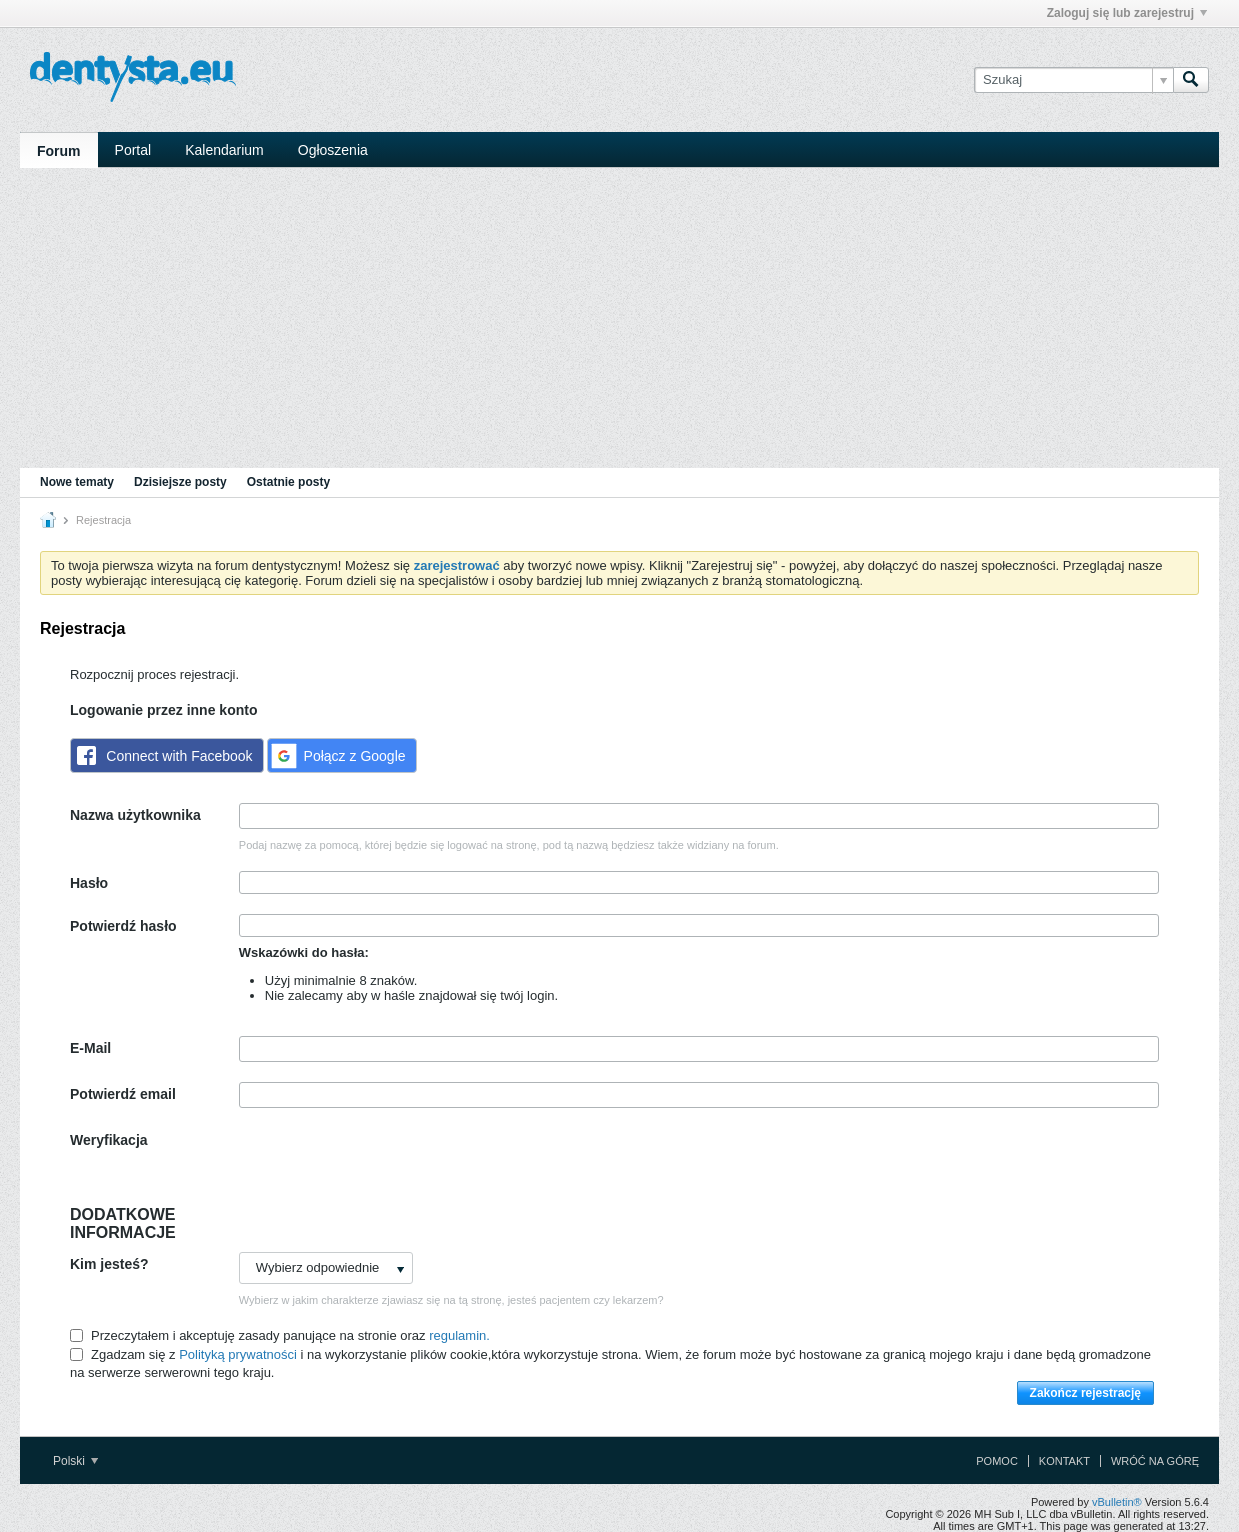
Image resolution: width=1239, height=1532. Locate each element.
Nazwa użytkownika (135, 815)
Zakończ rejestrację (1085, 1393)
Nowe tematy (77, 482)
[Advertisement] (619, 318)
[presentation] (391, 1167)
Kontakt (1064, 1461)
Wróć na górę (1155, 1461)
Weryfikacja (109, 1140)
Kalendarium (224, 150)
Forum (59, 151)
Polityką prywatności (238, 1354)
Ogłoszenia (333, 150)
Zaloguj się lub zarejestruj (1127, 13)
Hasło (89, 883)
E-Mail (90, 1048)
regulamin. (459, 1335)
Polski (75, 1461)
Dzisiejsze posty (180, 482)
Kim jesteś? (109, 1264)
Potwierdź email (123, 1094)
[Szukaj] (1073, 80)
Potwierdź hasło (123, 926)
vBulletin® (1117, 1502)
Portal (133, 150)
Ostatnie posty (288, 482)
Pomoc (997, 1461)
